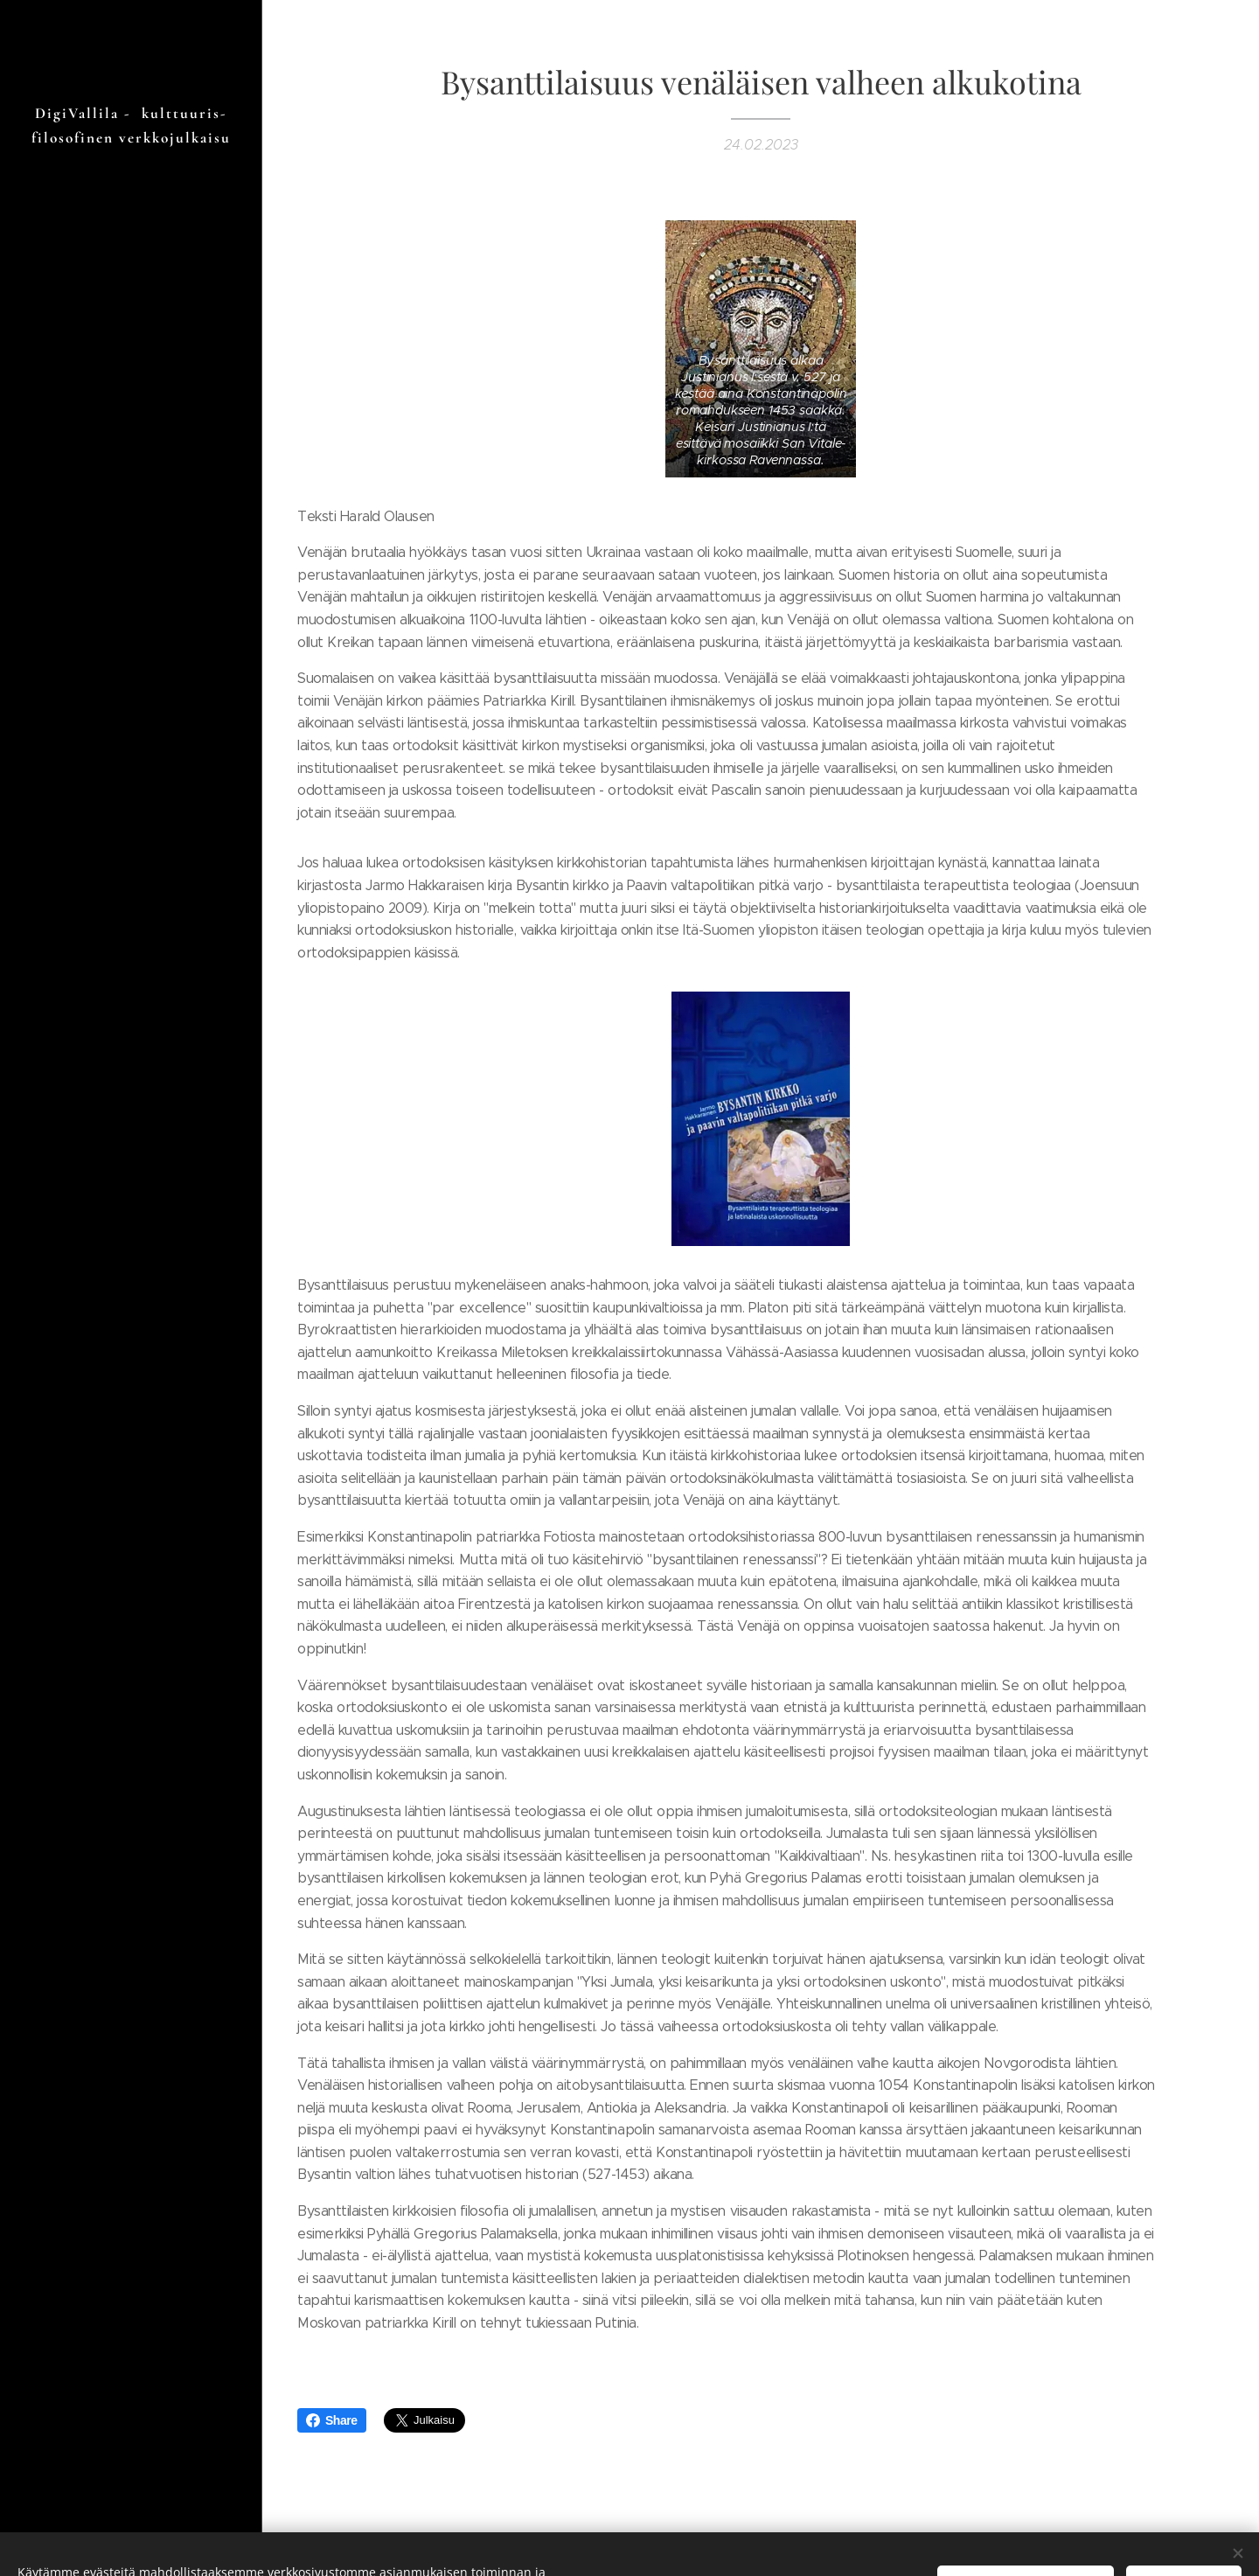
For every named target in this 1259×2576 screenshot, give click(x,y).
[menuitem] (131, 1339)
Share (332, 2420)
